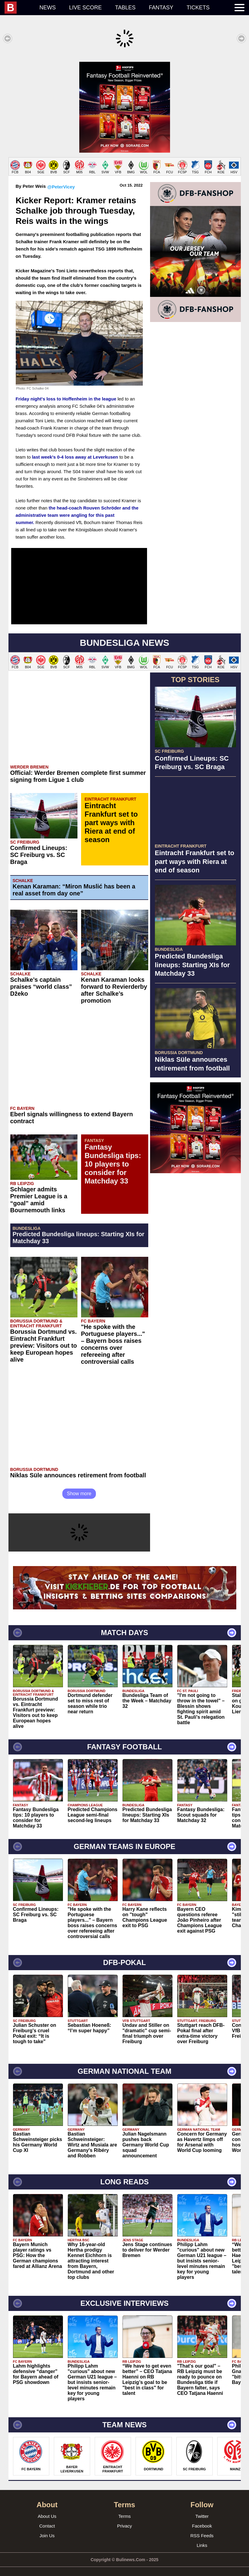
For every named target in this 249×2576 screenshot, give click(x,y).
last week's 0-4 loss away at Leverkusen (75, 450)
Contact (47, 2519)
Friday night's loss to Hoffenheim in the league (66, 392)
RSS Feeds (202, 2529)
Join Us (46, 2529)
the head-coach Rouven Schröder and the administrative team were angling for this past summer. (77, 509)
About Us (47, 2510)
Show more (79, 1487)
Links (202, 2539)
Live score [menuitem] (85, 8)
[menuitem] (19, 8)
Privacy (124, 2519)
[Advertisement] (124, 104)
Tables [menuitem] (125, 8)
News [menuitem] (47, 8)
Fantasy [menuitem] (161, 8)
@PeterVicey (61, 180)
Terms (124, 2510)
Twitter (201, 2510)
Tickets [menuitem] (198, 8)
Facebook (202, 2519)
